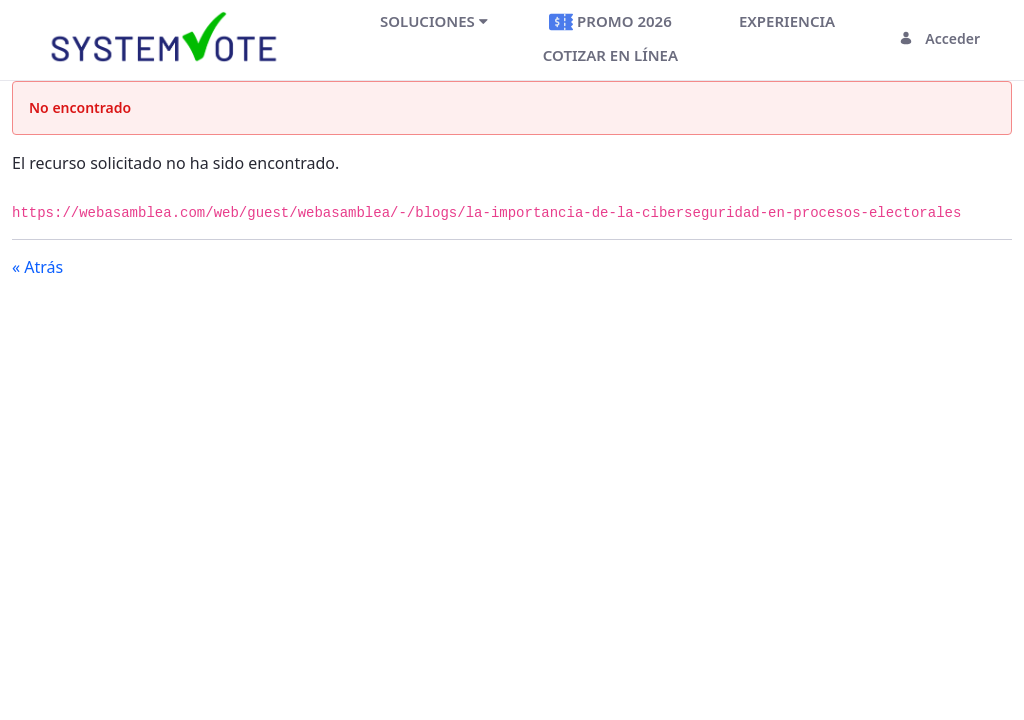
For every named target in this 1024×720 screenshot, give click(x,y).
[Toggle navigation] (319, 38)
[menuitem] (434, 21)
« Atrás (37, 267)
